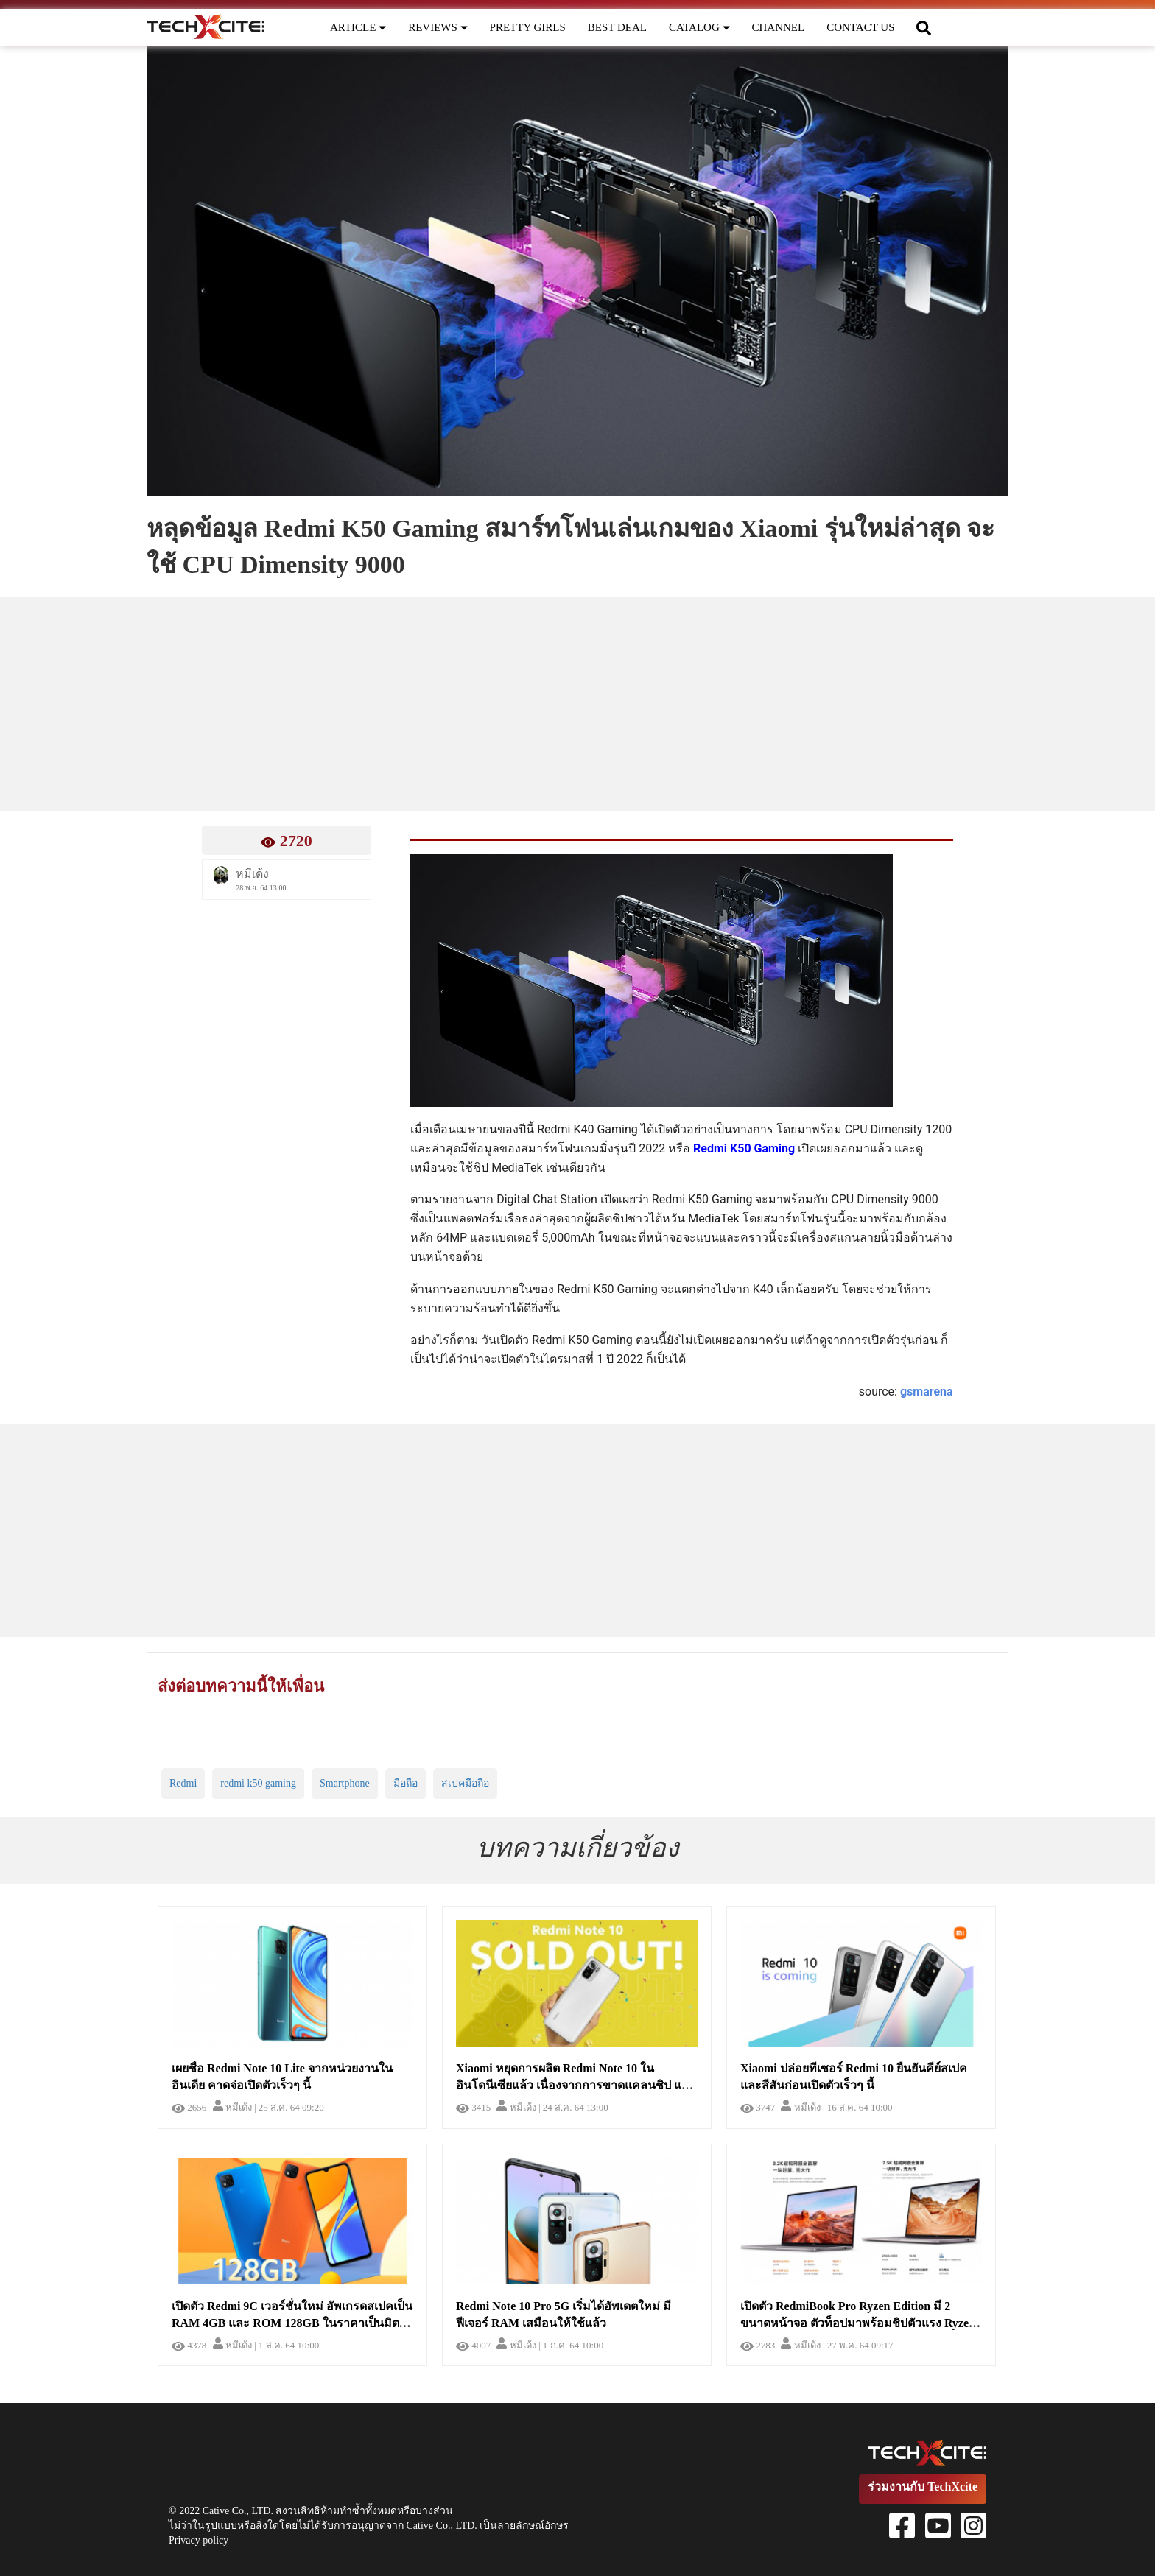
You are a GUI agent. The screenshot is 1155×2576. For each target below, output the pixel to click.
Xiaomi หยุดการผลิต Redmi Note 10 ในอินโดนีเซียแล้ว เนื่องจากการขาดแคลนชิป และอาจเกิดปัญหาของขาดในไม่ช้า (575, 2085)
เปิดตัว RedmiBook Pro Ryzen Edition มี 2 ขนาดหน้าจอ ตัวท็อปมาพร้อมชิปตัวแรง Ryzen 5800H (857, 2323)
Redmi (183, 1783)
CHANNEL (778, 27)
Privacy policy (198, 2540)
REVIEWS (437, 27)
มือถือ (405, 1783)
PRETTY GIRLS (528, 27)
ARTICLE (358, 27)
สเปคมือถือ (465, 1783)
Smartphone (345, 1783)
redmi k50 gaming (258, 1783)
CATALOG (699, 27)
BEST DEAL (617, 27)
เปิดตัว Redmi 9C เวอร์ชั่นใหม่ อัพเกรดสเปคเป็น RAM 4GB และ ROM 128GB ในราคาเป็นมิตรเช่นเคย (292, 2323)
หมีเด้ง (232, 2107)
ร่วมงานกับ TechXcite (922, 2486)
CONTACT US (860, 27)
